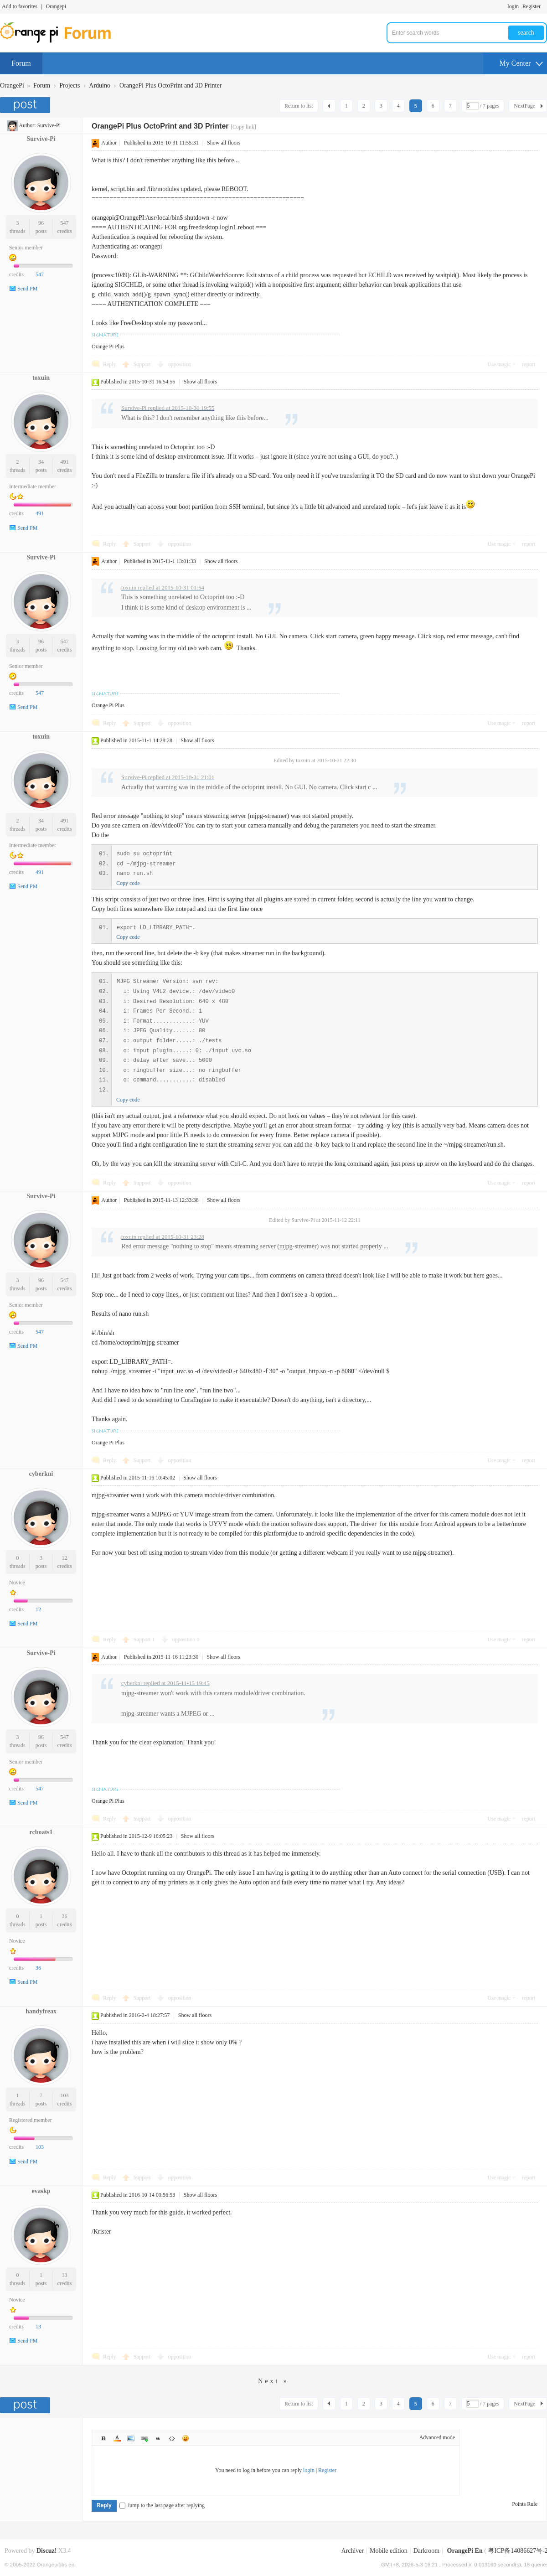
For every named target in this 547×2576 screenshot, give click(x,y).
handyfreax (41, 2011)
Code (171, 2438)
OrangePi (12, 85)
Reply (109, 364)
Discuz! (46, 2550)
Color (117, 2438)
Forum (21, 63)
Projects (69, 85)
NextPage (524, 106)
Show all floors (223, 143)
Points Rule (524, 2504)
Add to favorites (19, 6)
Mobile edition (389, 2550)
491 (65, 462)
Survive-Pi (49, 125)
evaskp (40, 2191)
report (528, 364)
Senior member (26, 247)
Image (130, 2438)
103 (65, 2095)
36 (64, 1916)
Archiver (352, 2550)
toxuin (41, 377)
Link (144, 2438)
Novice (17, 1582)
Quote (158, 2438)
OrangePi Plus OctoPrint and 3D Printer (170, 85)
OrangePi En (465, 2550)
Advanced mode (437, 2437)
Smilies (185, 2438)
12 (64, 1558)
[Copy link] (243, 127)
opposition (179, 364)
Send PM (27, 288)
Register (531, 6)
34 (41, 462)
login (513, 6)
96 (41, 223)
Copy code (128, 883)
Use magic (499, 364)
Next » (273, 2381)
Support (143, 364)
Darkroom (426, 2550)
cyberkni (41, 1473)
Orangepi (56, 6)
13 (64, 2275)
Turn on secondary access (544, 6)
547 (65, 223)
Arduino (99, 85)
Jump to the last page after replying (162, 2505)
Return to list (298, 106)
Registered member (30, 2120)
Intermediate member (32, 486)
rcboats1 (40, 1832)
